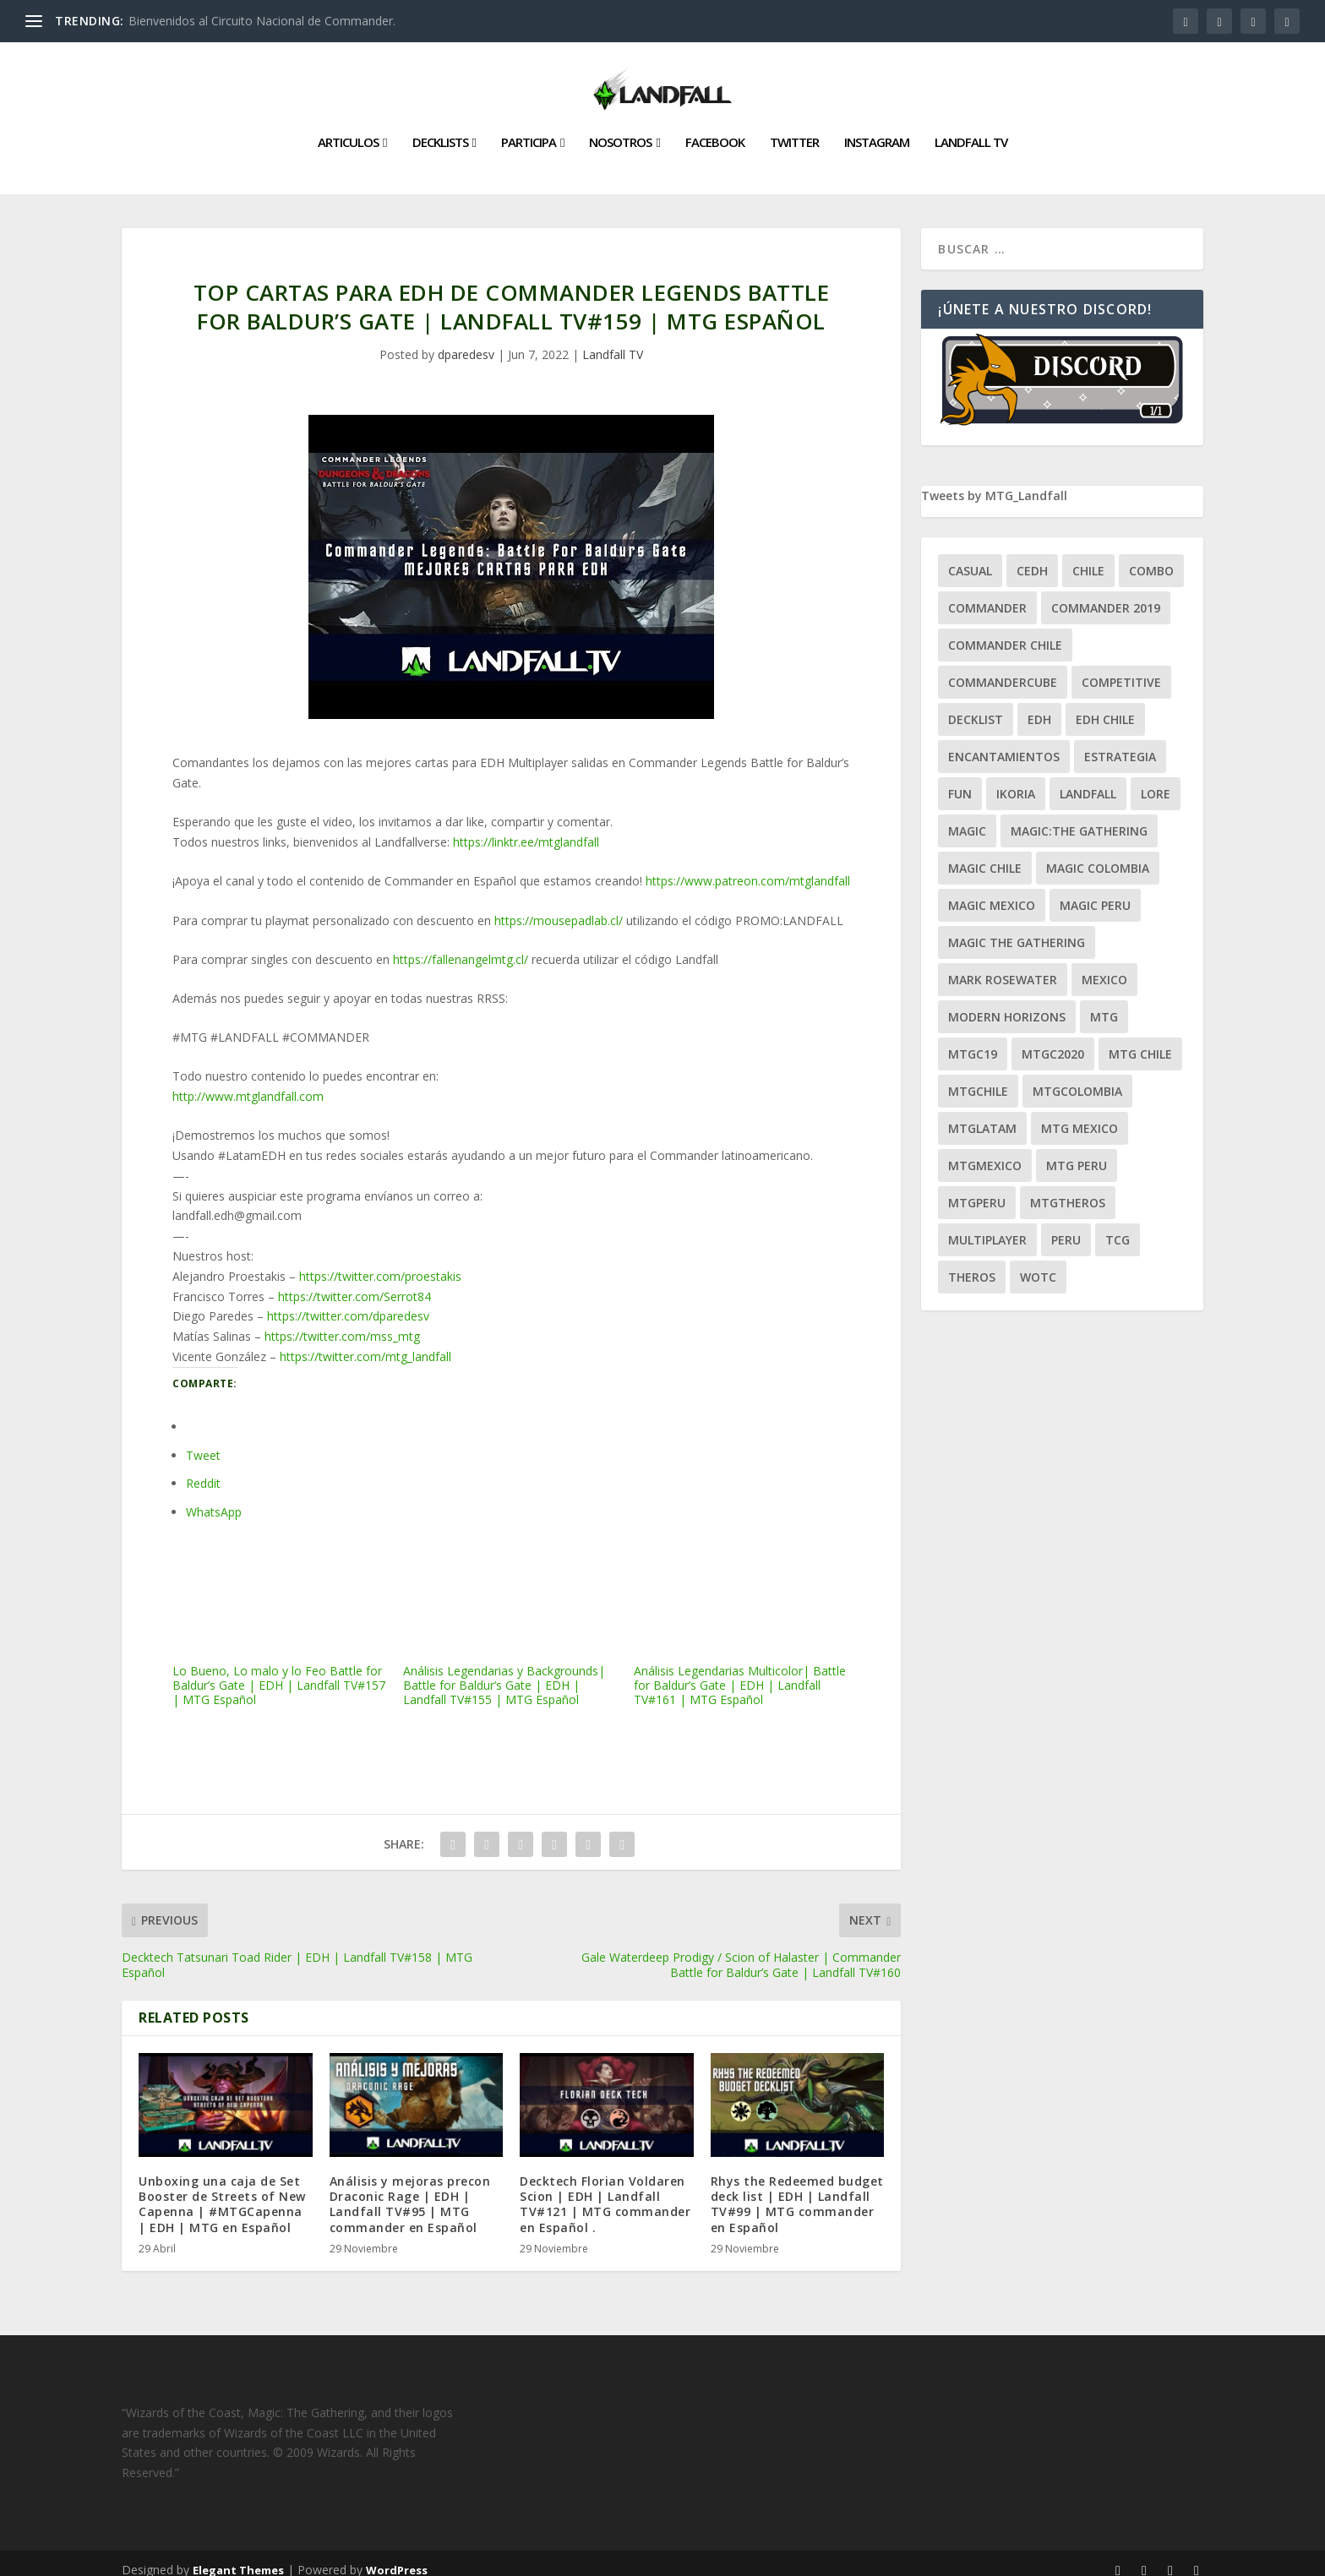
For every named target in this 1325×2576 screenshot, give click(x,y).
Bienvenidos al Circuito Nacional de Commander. (261, 21)
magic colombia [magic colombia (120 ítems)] (1097, 855)
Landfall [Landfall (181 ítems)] (1088, 780)
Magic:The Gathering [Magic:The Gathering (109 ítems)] (1079, 817)
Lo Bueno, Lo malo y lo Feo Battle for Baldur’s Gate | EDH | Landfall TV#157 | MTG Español (281, 1607)
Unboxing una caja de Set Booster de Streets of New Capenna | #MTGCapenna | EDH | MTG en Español (222, 2190)
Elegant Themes (238, 2556)
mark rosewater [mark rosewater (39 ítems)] (1002, 966)
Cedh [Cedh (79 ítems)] (1032, 557)
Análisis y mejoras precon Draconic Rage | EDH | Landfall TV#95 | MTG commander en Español (410, 2190)
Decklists (440, 129)
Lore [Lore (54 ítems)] (1155, 780)
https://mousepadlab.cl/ (558, 907)
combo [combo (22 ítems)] (1151, 557)
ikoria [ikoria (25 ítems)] (1015, 780)
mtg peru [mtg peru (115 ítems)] (1076, 1152)
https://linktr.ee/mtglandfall (526, 828)
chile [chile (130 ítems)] (1088, 557)
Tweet (203, 1442)
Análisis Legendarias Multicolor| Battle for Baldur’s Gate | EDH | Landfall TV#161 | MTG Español (742, 1607)
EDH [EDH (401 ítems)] (1039, 706)
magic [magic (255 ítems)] (967, 817)
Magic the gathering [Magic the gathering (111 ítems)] (1016, 929)
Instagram (876, 129)
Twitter (794, 129)
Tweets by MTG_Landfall (994, 482)
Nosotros (620, 129)
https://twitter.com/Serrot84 (354, 1283)
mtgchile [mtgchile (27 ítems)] (978, 1078)
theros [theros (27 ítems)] (971, 1263)
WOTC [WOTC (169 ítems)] (1038, 1263)
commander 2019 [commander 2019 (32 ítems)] (1105, 594)
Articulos (348, 129)
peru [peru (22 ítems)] (1066, 1226)
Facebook (714, 129)
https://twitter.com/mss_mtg (342, 1323)
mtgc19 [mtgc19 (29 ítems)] (972, 1040)
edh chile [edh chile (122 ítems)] (1105, 706)
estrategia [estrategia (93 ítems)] (1120, 743)
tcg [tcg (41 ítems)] (1117, 1226)
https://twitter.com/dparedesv (348, 1302)
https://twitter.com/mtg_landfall (365, 1343)
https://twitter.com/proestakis (380, 1263)
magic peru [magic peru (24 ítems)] (1095, 892)
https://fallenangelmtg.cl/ (460, 946)
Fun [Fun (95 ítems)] (960, 780)
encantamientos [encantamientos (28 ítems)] (1004, 743)
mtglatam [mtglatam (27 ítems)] (982, 1115)
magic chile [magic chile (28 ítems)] (985, 855)
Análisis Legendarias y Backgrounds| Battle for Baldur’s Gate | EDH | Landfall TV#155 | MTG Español (511, 1607)
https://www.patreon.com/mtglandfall (748, 867)
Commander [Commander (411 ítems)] (987, 594)
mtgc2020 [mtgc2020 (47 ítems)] (1053, 1040)
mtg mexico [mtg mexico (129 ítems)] (1079, 1115)
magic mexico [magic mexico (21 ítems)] (991, 892)
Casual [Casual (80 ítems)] (970, 557)
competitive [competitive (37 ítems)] (1121, 669)
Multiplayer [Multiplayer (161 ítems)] (987, 1226)
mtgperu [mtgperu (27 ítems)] (977, 1189)
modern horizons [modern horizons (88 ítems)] (1007, 1003)
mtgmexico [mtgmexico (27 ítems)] (985, 1152)
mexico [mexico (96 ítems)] (1104, 966)
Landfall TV (971, 129)
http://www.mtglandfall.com (248, 1083)
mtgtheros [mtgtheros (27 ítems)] (1067, 1189)
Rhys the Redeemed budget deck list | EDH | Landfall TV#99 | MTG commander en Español (797, 2190)
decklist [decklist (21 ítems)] (975, 706)
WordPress (397, 2556)
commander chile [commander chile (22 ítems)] (1005, 632)
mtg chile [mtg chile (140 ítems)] (1140, 1040)
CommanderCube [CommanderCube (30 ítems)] (1002, 669)
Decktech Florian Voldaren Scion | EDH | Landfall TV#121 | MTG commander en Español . (605, 2190)
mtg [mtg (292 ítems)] (1104, 1003)
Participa (528, 129)
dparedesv (466, 341)
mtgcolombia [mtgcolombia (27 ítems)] (1077, 1078)
